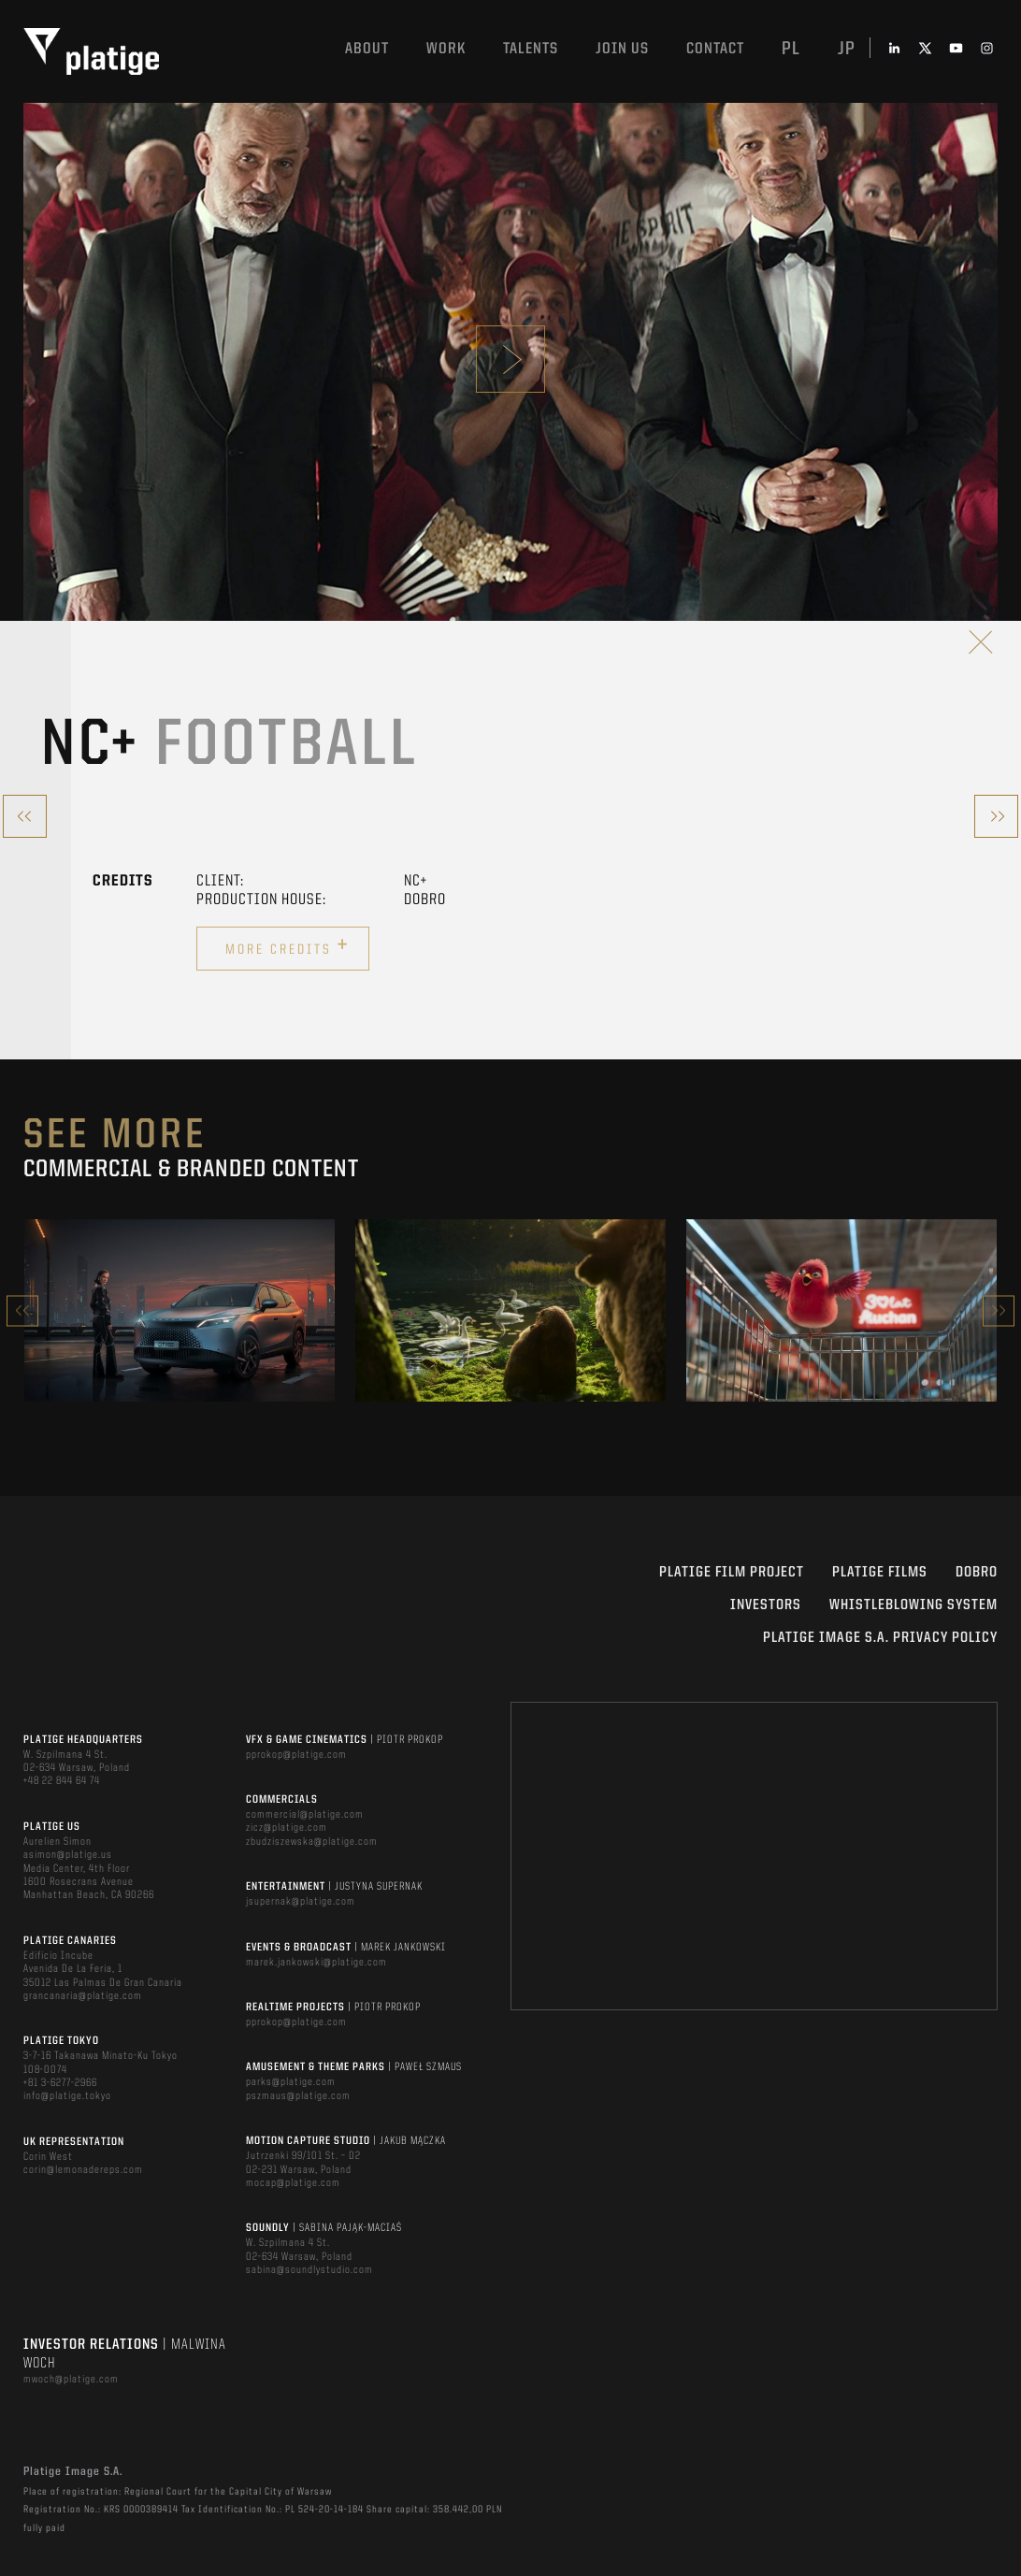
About (367, 49)
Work (446, 49)
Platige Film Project (731, 1572)
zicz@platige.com (286, 1828)
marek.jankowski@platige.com (316, 1962)
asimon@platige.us (67, 1855)
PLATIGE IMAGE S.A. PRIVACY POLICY (880, 1638)
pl (791, 49)
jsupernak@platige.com (300, 1901)
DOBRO (977, 1572)
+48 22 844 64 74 (61, 1781)
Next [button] (998, 1310)
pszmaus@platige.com (298, 2096)
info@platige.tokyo (67, 2096)
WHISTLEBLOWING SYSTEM (913, 1605)
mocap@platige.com (293, 2183)
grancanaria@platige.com (82, 1996)
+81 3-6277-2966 (60, 2083)
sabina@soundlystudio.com (309, 2270)
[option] (179, 1310)
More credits (287, 946)
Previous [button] (22, 1310)
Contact (715, 49)
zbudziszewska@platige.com (312, 1842)
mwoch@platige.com (71, 2379)
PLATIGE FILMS (880, 1572)
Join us (622, 49)
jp (847, 49)
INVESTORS (765, 1605)
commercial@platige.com (305, 1814)
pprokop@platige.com (296, 1755)
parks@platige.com (291, 2082)
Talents (530, 49)
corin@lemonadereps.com (83, 2170)
